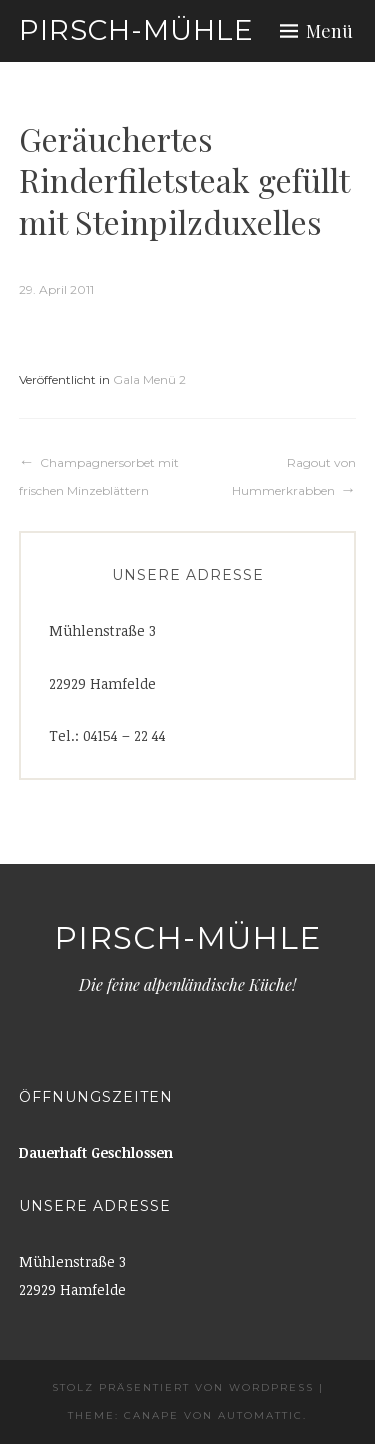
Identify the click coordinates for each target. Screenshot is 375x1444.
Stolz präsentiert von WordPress (183, 1387)
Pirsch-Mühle (136, 30)
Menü (329, 31)
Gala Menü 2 (149, 379)
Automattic (260, 1415)
